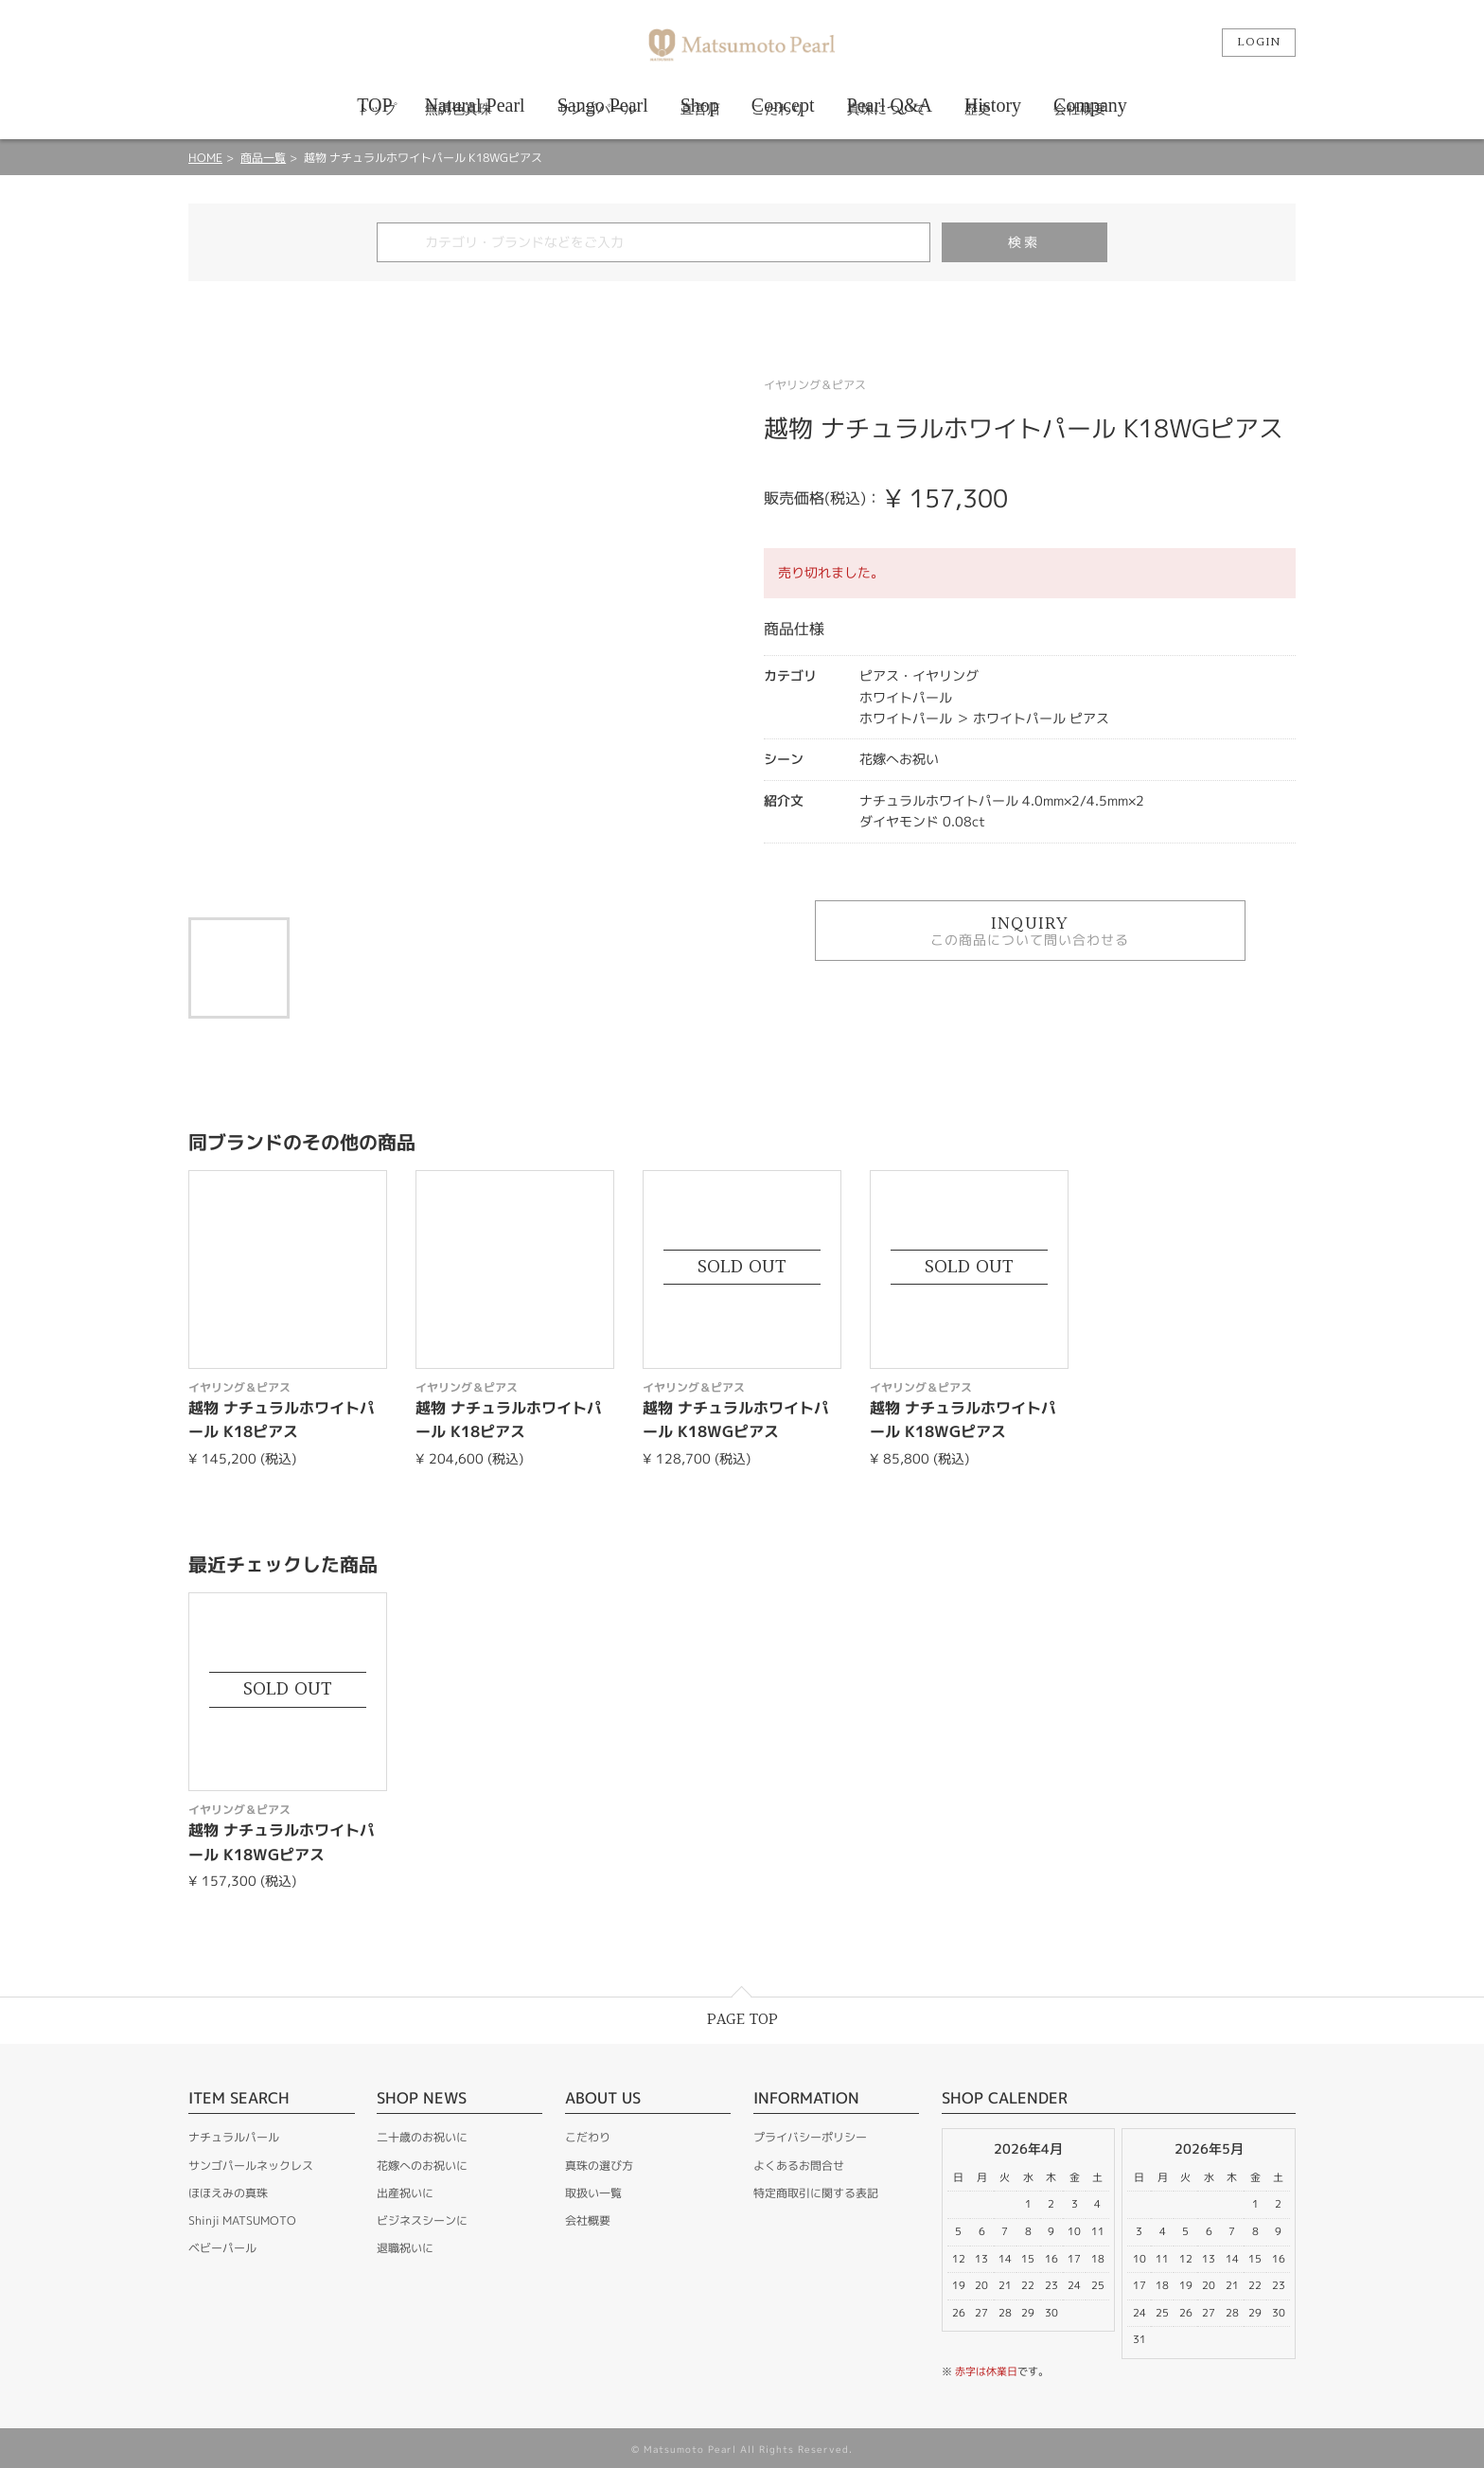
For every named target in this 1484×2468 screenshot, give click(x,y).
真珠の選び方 (599, 2165)
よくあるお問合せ (798, 2165)
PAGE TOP (742, 2019)
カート (1184, 42)
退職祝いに (405, 2248)
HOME (205, 158)
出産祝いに (405, 2193)
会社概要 (587, 2220)
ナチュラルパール (233, 2137)
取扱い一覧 (593, 2193)
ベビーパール (222, 2248)
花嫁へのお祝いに (422, 2165)
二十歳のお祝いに (422, 2137)
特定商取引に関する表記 (815, 2193)
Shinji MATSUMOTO (242, 2220)
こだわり (587, 2137)
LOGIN (1259, 42)
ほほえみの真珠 (228, 2193)
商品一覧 (263, 158)
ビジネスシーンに (422, 2220)
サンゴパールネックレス (250, 2165)
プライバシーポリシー (810, 2137)
